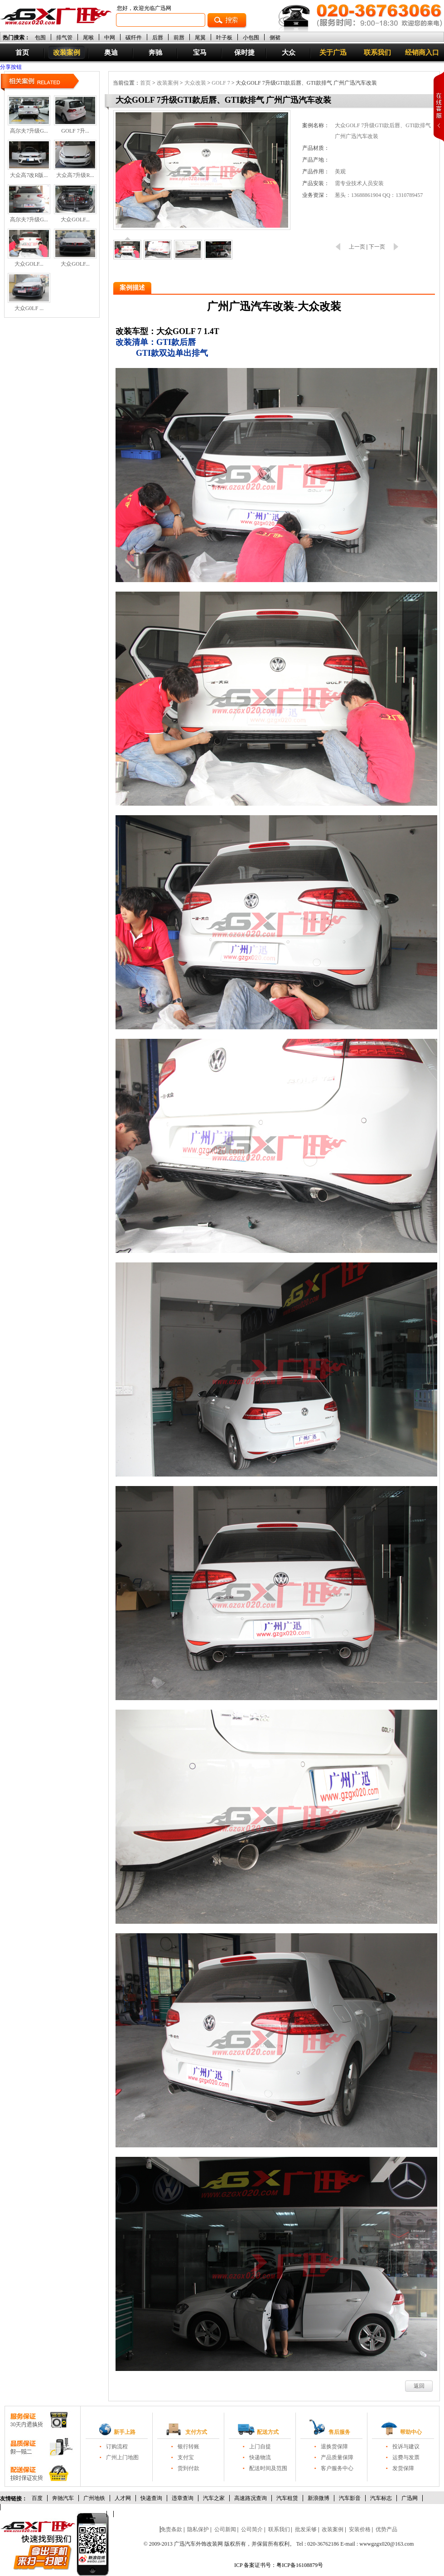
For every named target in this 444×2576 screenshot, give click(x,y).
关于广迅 (333, 52)
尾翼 (200, 37)
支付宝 (186, 2457)
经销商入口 (422, 52)
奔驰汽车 (63, 2498)
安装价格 (360, 2529)
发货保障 (403, 2468)
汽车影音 (350, 2498)
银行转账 (188, 2446)
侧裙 (275, 37)
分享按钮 (11, 67)
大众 (288, 52)
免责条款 (171, 2529)
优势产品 (386, 2529)
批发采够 (306, 2529)
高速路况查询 (250, 2498)
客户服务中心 (337, 2468)
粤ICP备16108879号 (299, 2565)
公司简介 (252, 2529)
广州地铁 (94, 2498)
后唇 (157, 37)
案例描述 (132, 287)
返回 (419, 2386)
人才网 (123, 2498)
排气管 (64, 37)
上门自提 (260, 2446)
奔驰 (155, 52)
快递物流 (260, 2457)
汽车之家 (214, 2498)
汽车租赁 (287, 2498)
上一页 (357, 247)
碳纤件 (133, 37)
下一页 (377, 247)
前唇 (179, 37)
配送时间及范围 (268, 2468)
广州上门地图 (122, 2457)
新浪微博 (318, 2498)
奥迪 (111, 52)
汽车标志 (381, 2498)
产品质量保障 (337, 2457)
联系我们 (377, 52)
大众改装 (195, 83)
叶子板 (224, 37)
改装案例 (66, 52)
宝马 (200, 52)
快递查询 (151, 2498)
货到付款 (188, 2468)
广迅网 (409, 2498)
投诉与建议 (406, 2446)
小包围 (251, 37)
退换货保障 (334, 2446)
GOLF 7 (221, 83)
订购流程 (117, 2446)
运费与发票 (406, 2457)
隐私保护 (198, 2529)
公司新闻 (225, 2529)
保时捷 (244, 52)
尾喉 (88, 37)
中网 (109, 37)
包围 (40, 37)
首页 (22, 52)
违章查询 (182, 2498)
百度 (37, 2498)
